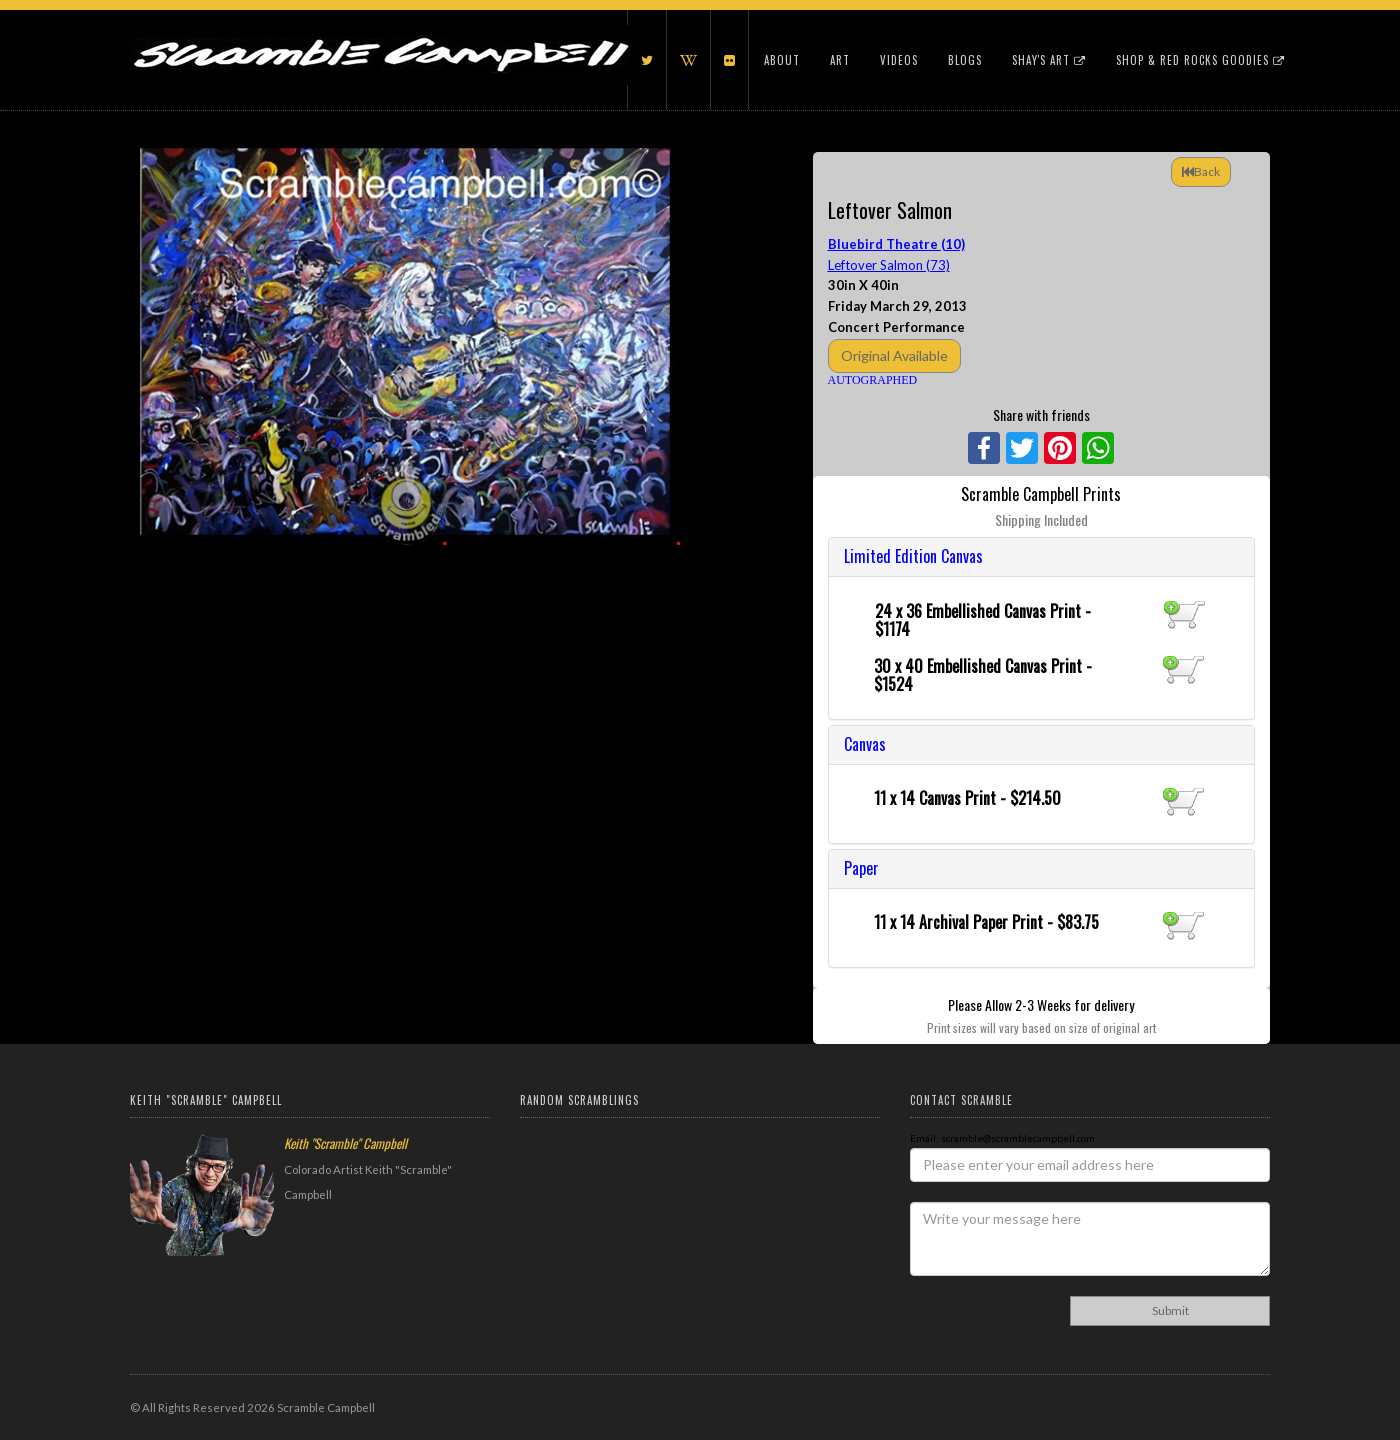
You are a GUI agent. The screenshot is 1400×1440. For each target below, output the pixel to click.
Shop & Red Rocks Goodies (1200, 60)
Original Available (894, 355)
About (782, 60)
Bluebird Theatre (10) (896, 244)
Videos (899, 60)
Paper (861, 868)
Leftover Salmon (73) (889, 265)
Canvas (865, 744)
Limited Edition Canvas (913, 556)
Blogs (965, 60)
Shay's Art (1049, 60)
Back (1201, 171)
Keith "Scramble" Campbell (345, 1143)
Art (840, 60)
